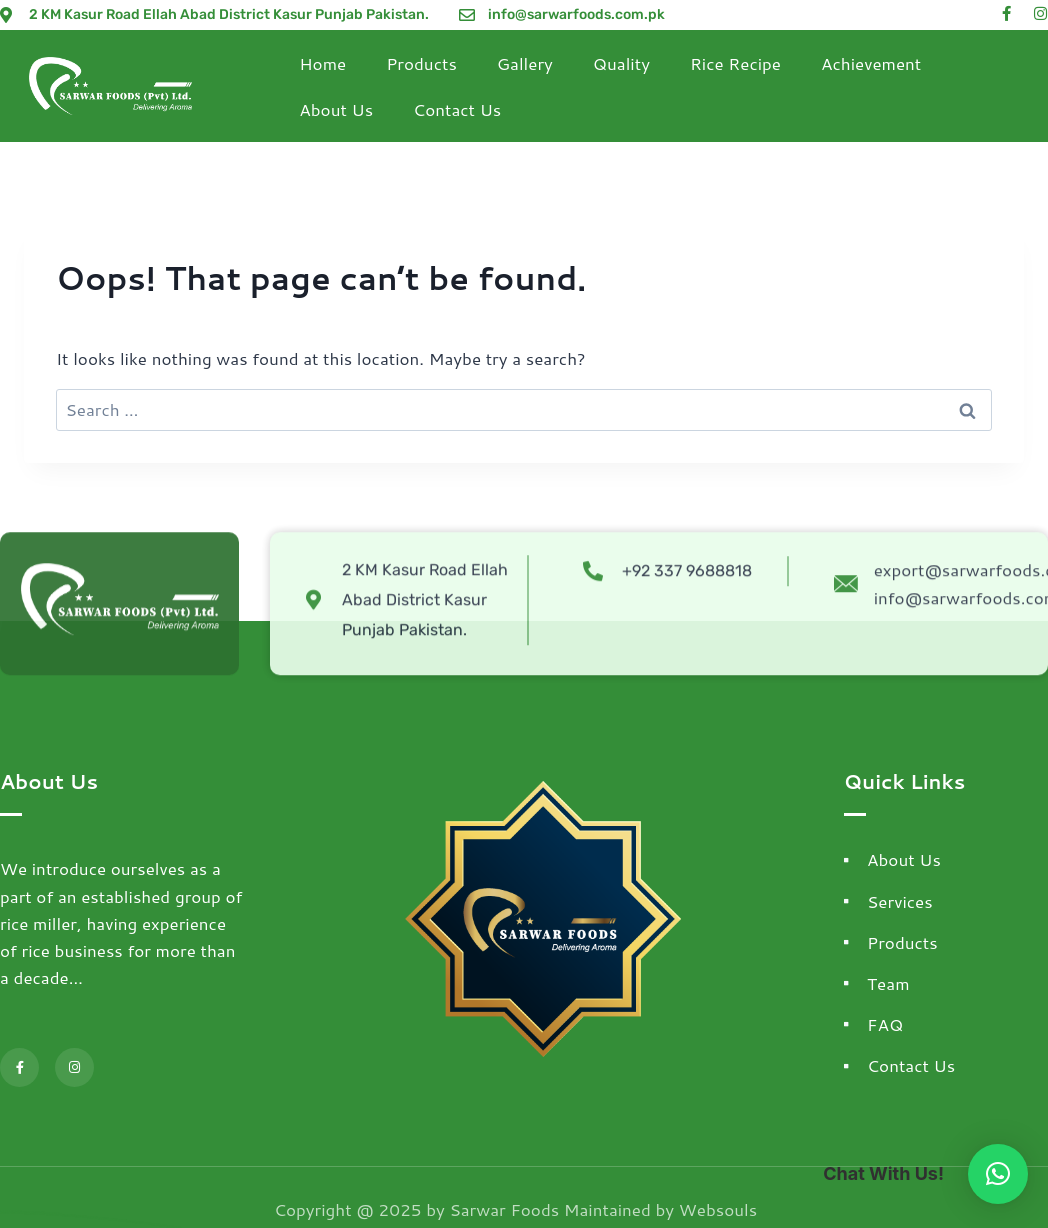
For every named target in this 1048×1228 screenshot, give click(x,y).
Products (421, 63)
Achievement (871, 63)
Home (322, 63)
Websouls (718, 1209)
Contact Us (457, 109)
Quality (621, 63)
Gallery (525, 63)
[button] (998, 1174)
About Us (336, 109)
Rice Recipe (735, 63)
